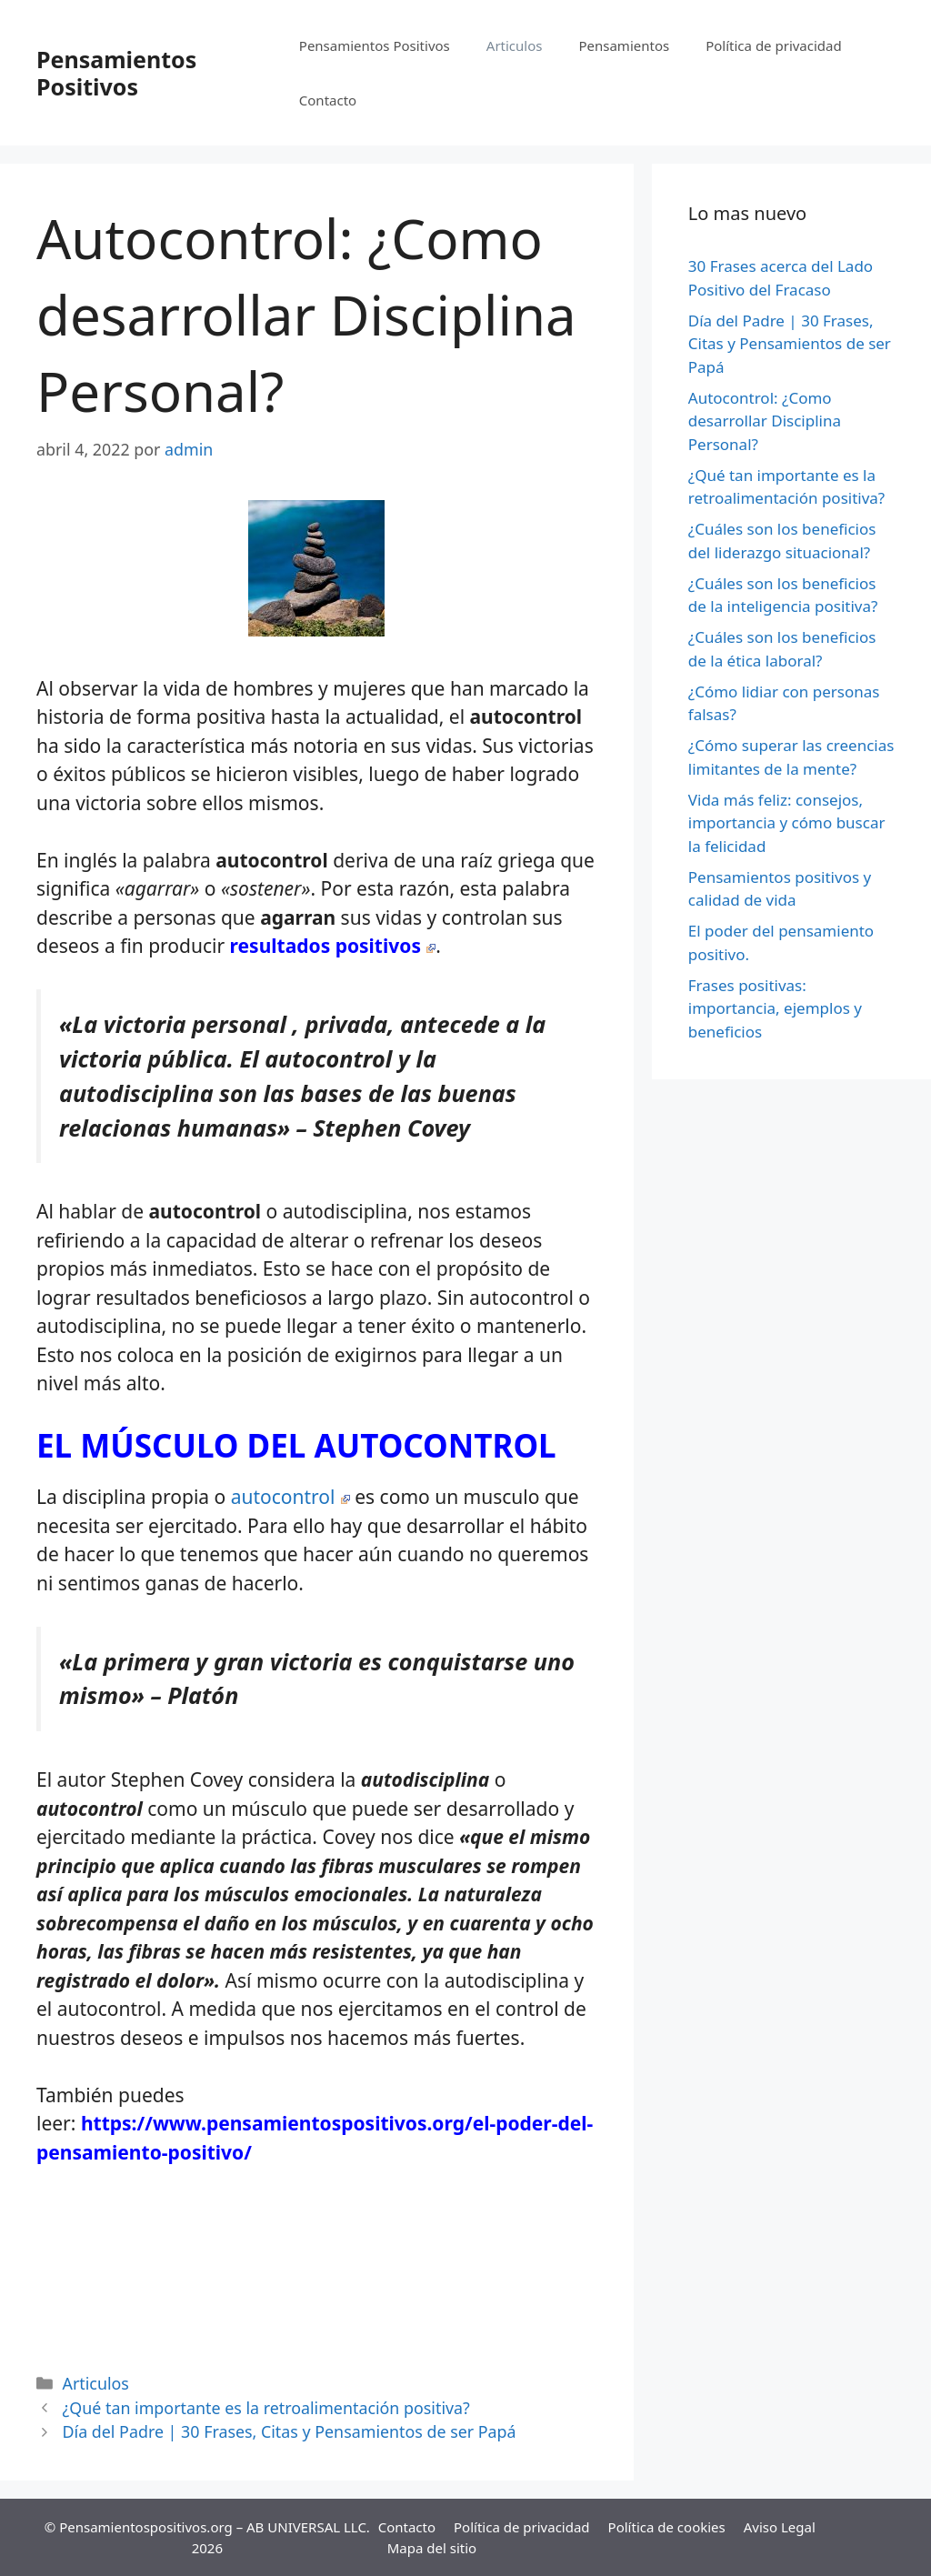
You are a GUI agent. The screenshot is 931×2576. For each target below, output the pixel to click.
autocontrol (290, 1496)
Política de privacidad (774, 45)
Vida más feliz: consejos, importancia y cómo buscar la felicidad (787, 823)
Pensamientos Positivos (116, 73)
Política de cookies (667, 2527)
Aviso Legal (780, 2527)
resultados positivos (333, 945)
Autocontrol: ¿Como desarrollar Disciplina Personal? (764, 421)
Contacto (327, 100)
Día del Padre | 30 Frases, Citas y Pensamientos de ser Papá (289, 2431)
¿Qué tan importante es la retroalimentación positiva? (266, 2408)
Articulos (514, 45)
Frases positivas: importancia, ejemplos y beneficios (775, 1008)
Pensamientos (623, 45)
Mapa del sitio (431, 2548)
